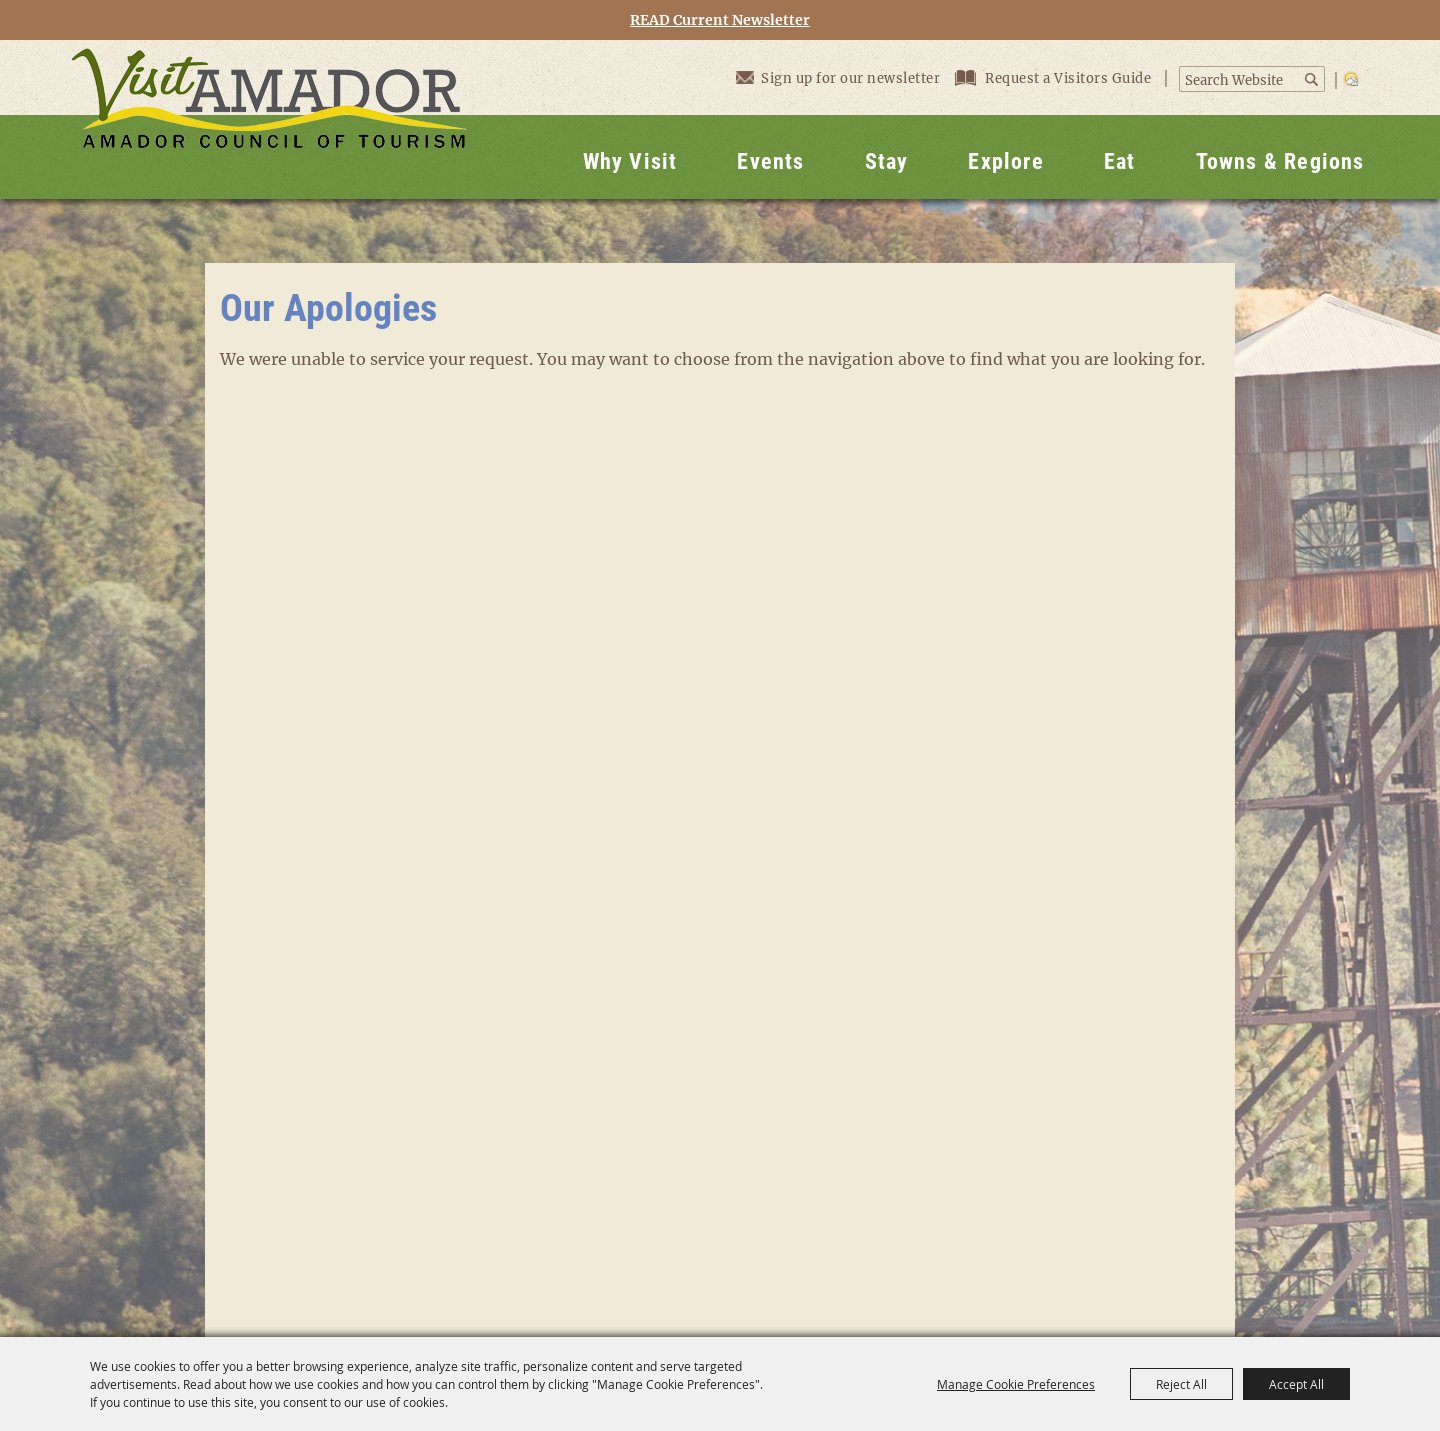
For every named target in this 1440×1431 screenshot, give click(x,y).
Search (1313, 79)
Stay (887, 161)
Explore (1005, 161)
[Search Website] (1241, 81)
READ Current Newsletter (720, 20)
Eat (1120, 161)
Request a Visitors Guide (1055, 78)
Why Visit (630, 161)
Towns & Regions (1280, 161)
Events (770, 161)
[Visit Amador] (269, 119)
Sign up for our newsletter (838, 77)
